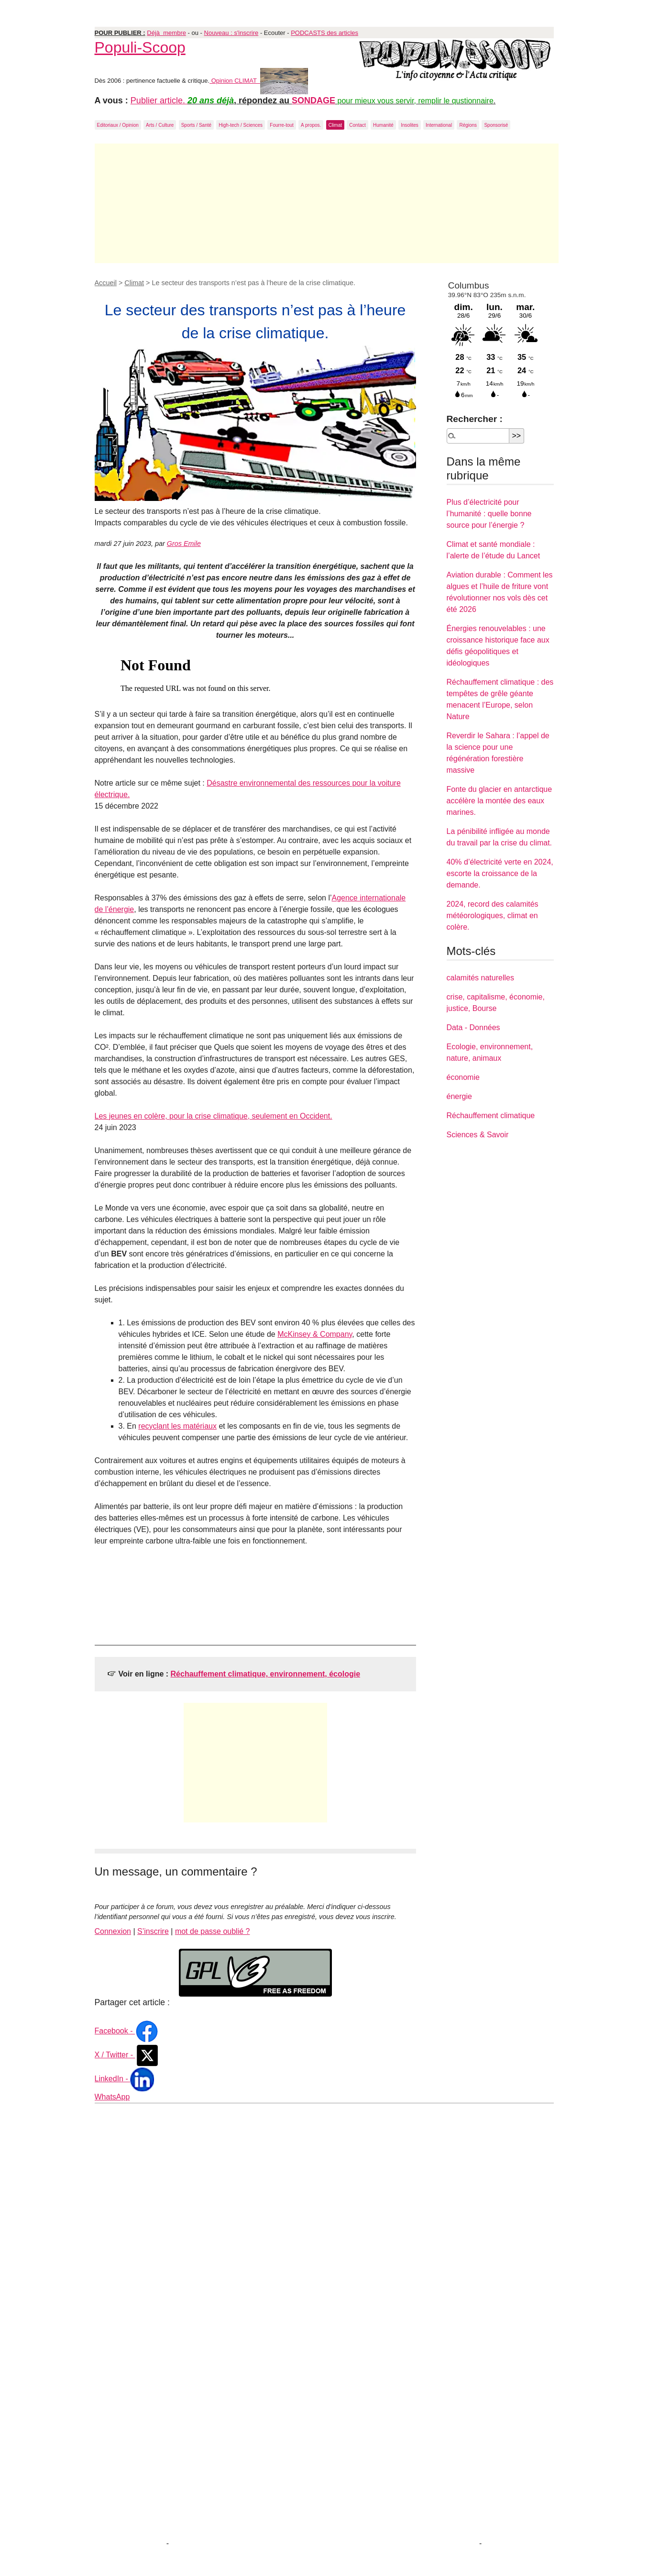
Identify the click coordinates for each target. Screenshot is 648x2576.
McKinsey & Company (314, 1334)
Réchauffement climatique (491, 1115)
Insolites (409, 125)
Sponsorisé (496, 125)
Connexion (113, 1931)
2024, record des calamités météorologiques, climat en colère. (492, 915)
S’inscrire (153, 1931)
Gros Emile (184, 543)
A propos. (311, 125)
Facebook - (127, 2031)
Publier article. (159, 100)
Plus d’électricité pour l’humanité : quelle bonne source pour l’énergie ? (489, 513)
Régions (468, 125)
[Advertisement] (327, 203)
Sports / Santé (196, 125)
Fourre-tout (281, 125)
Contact (357, 125)
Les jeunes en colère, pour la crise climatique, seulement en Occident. (213, 1116)
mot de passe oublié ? (212, 1931)
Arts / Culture (160, 125)
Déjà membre (166, 32)
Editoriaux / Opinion (118, 125)
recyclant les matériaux (177, 1426)
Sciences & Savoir (478, 1135)
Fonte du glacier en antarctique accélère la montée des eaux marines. (499, 800)
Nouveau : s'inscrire (231, 32)
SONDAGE (313, 100)
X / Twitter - (127, 2055)
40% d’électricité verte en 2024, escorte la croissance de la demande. (500, 873)
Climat (335, 125)
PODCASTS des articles (324, 32)
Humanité (383, 125)
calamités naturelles (480, 978)
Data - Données (473, 1027)
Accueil (106, 283)
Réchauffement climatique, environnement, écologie (266, 1674)
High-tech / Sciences (241, 125)
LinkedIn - (124, 2079)
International (439, 125)
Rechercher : (475, 419)
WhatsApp (112, 2097)
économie (463, 1077)
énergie (459, 1096)
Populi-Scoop (140, 47)
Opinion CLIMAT (258, 80)
